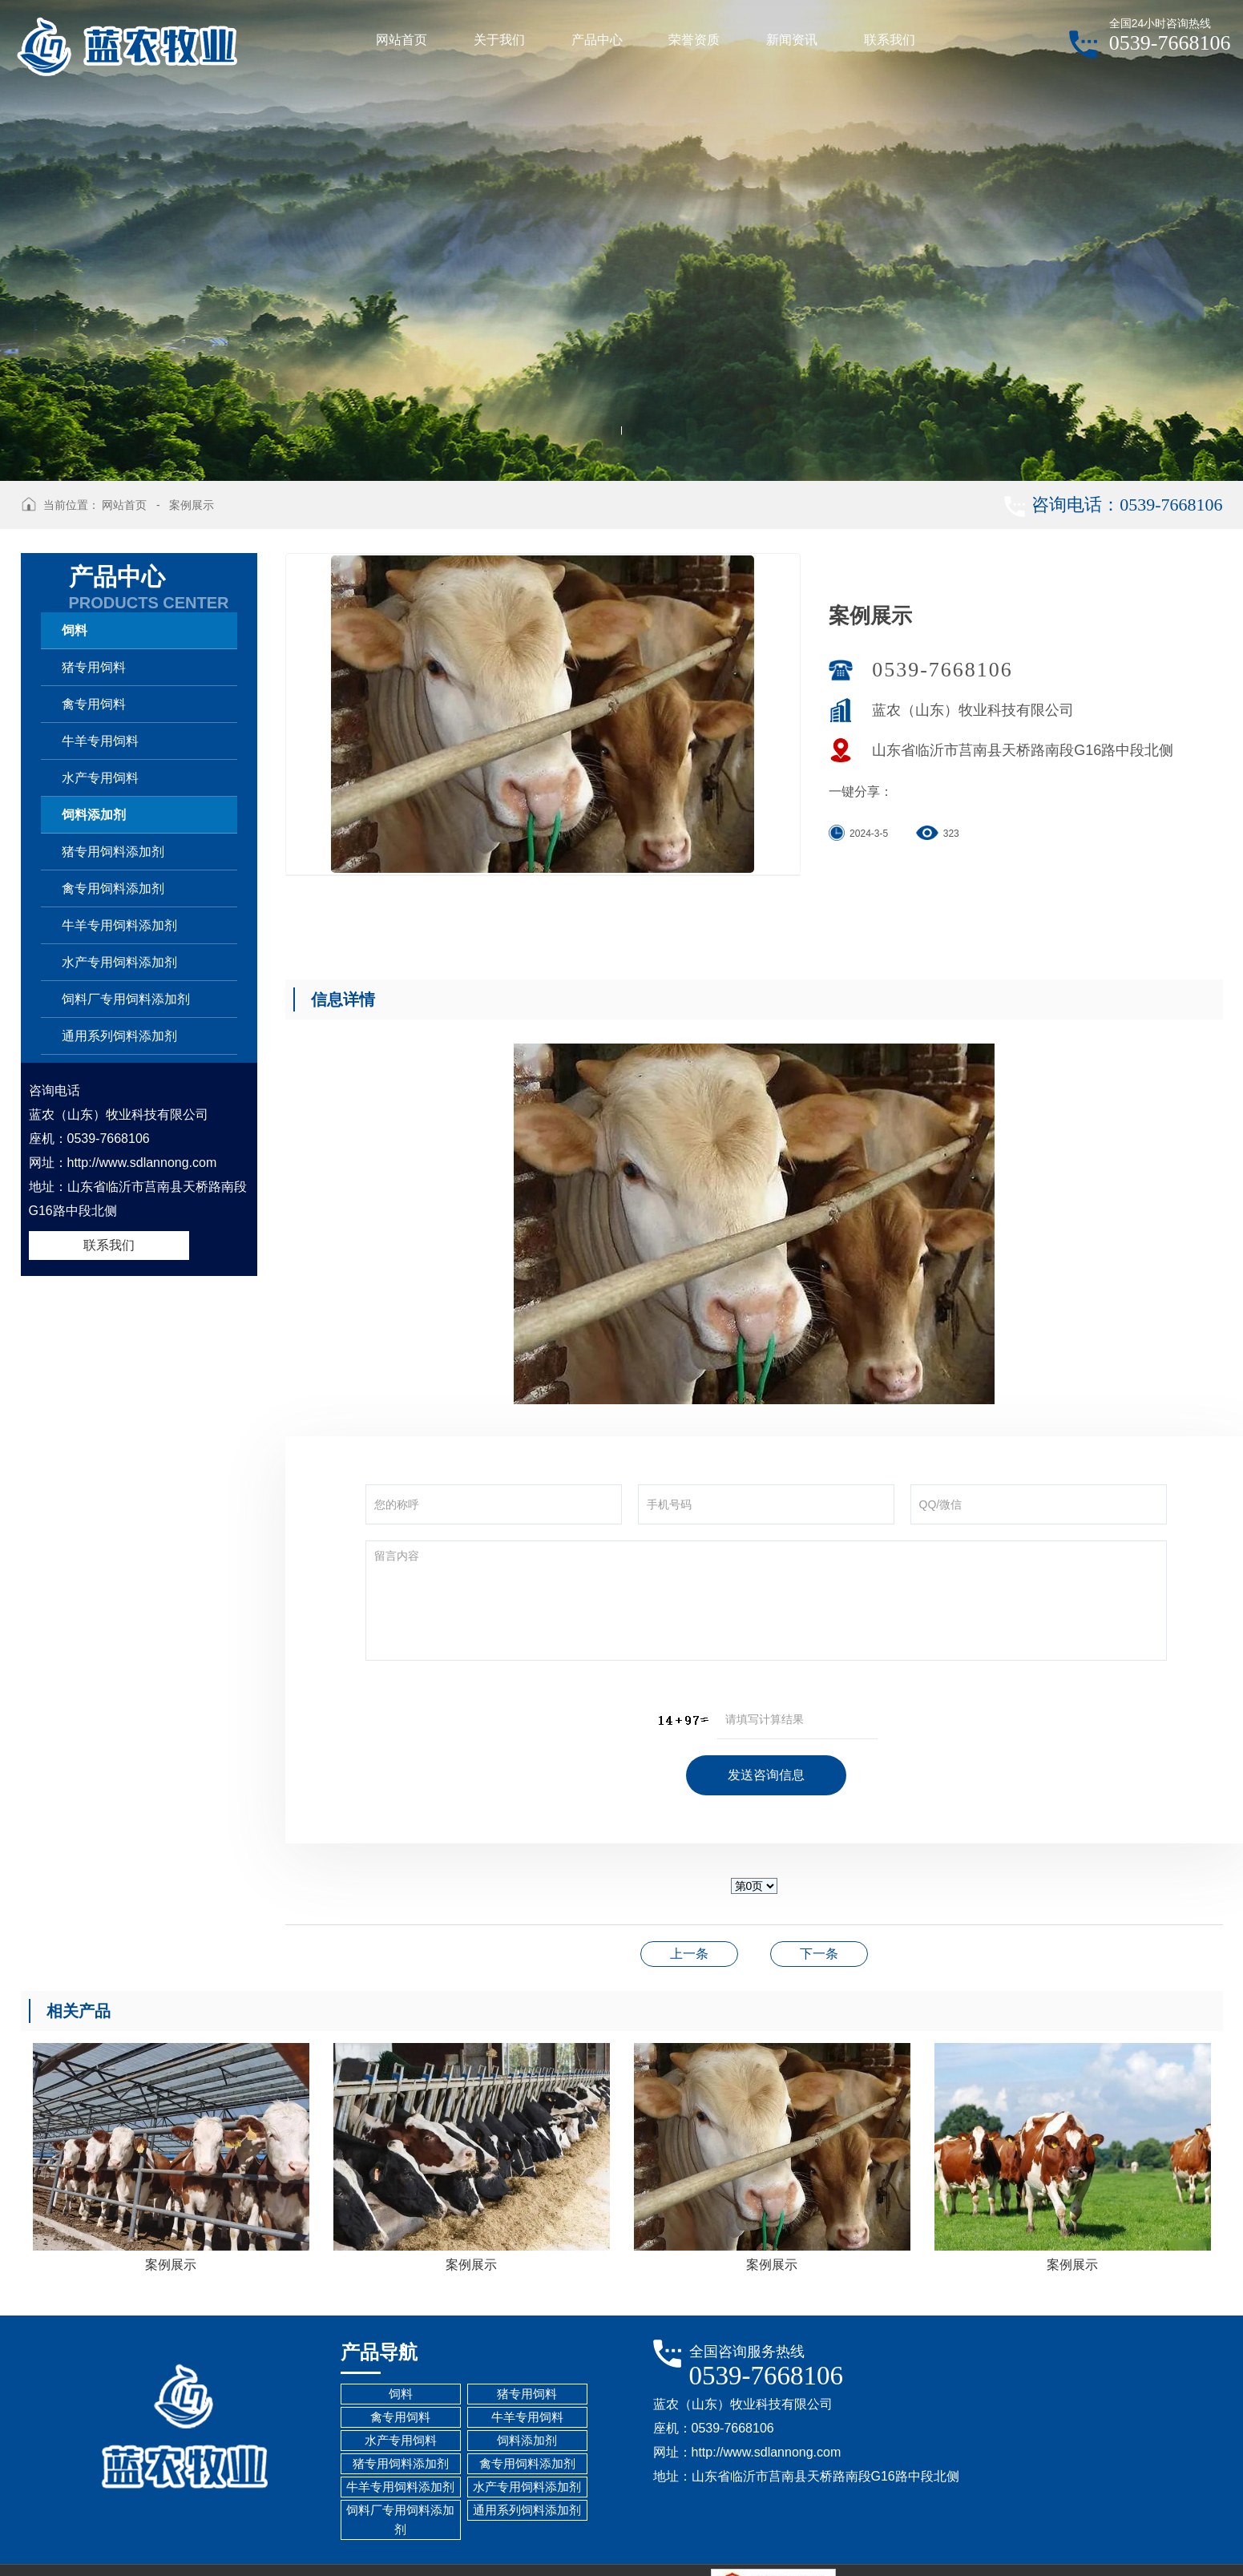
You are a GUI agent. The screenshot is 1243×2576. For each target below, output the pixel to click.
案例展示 (191, 505)
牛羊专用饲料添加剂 (119, 925)
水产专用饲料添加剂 (119, 962)
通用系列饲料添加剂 (119, 1036)
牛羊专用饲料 (100, 741)
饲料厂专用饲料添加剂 (126, 999)
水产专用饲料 (100, 778)
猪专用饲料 (94, 667)
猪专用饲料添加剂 (113, 851)
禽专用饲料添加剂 (113, 888)
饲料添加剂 (94, 815)
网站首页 (124, 505)
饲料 (74, 630)
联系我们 (109, 1245)
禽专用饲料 (94, 704)
